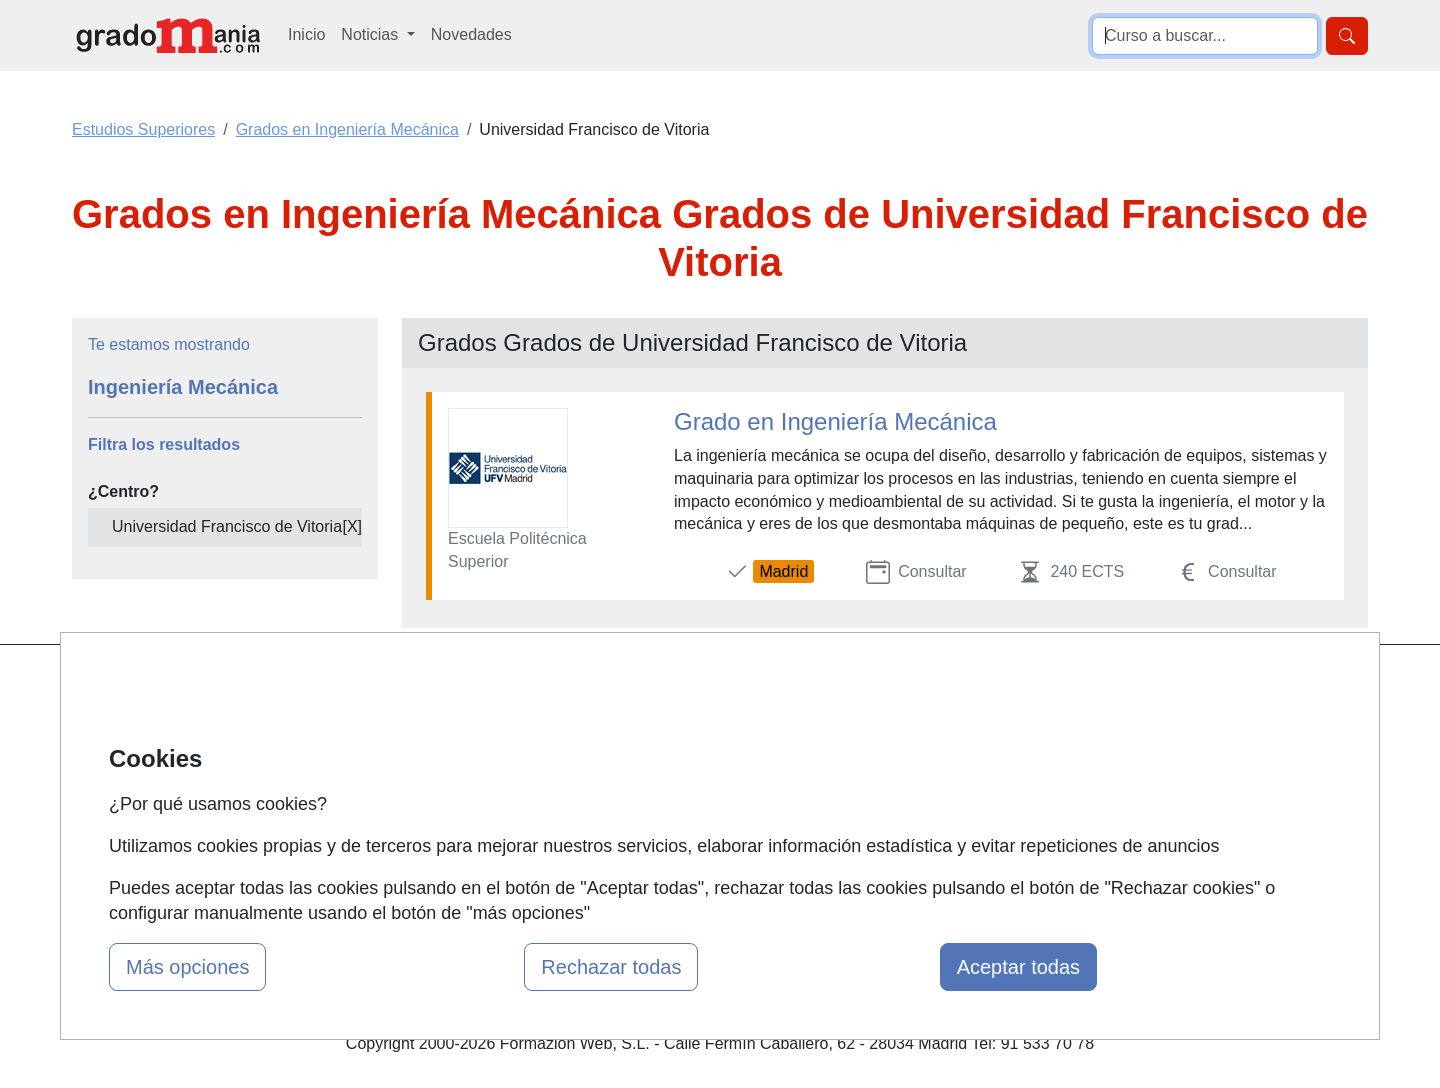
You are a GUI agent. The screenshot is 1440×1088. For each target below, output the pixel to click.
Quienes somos (473, 725)
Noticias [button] (371, 34)
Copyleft (887, 803)
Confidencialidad (917, 725)
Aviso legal (896, 764)
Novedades (471, 34)
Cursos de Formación (714, 803)
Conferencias (685, 764)
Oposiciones (682, 842)
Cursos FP (676, 725)
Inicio (306, 34)
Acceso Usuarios (478, 803)
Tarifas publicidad (480, 764)
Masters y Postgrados (715, 686)
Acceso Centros (474, 842)
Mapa (438, 686)
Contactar (892, 686)
